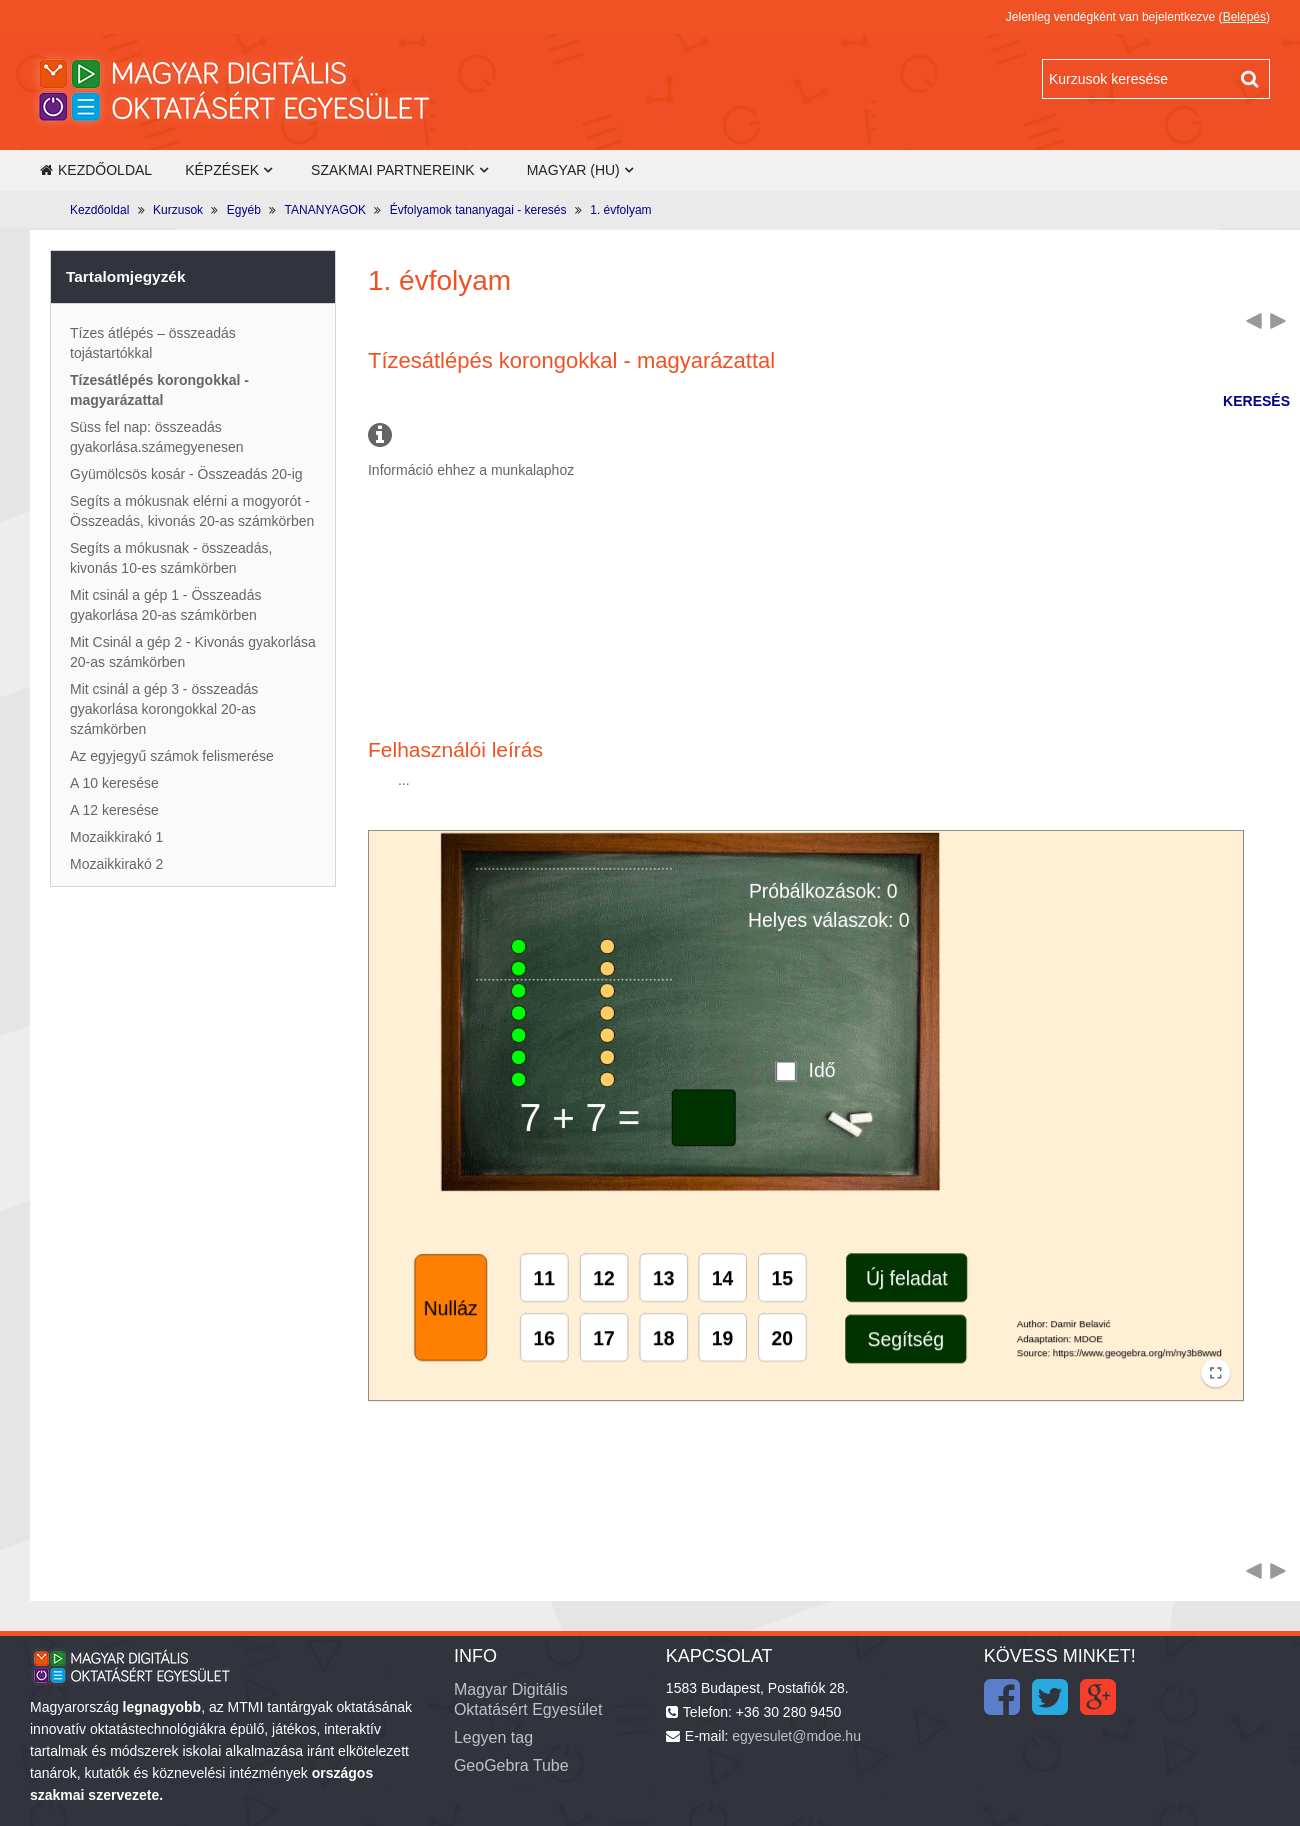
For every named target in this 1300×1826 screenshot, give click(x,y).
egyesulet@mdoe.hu (796, 1736)
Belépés (1244, 17)
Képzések (222, 170)
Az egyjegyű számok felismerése (172, 756)
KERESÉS (1256, 401)
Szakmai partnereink (393, 170)
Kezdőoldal (96, 170)
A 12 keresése (114, 810)
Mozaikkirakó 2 (116, 864)
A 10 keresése (114, 783)
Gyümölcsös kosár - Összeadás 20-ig (186, 474)
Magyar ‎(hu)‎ (573, 170)
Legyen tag (493, 1737)
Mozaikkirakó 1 (116, 837)
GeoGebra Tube (511, 1765)
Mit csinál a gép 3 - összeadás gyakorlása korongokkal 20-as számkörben (164, 709)
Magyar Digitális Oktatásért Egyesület (528, 1699)
